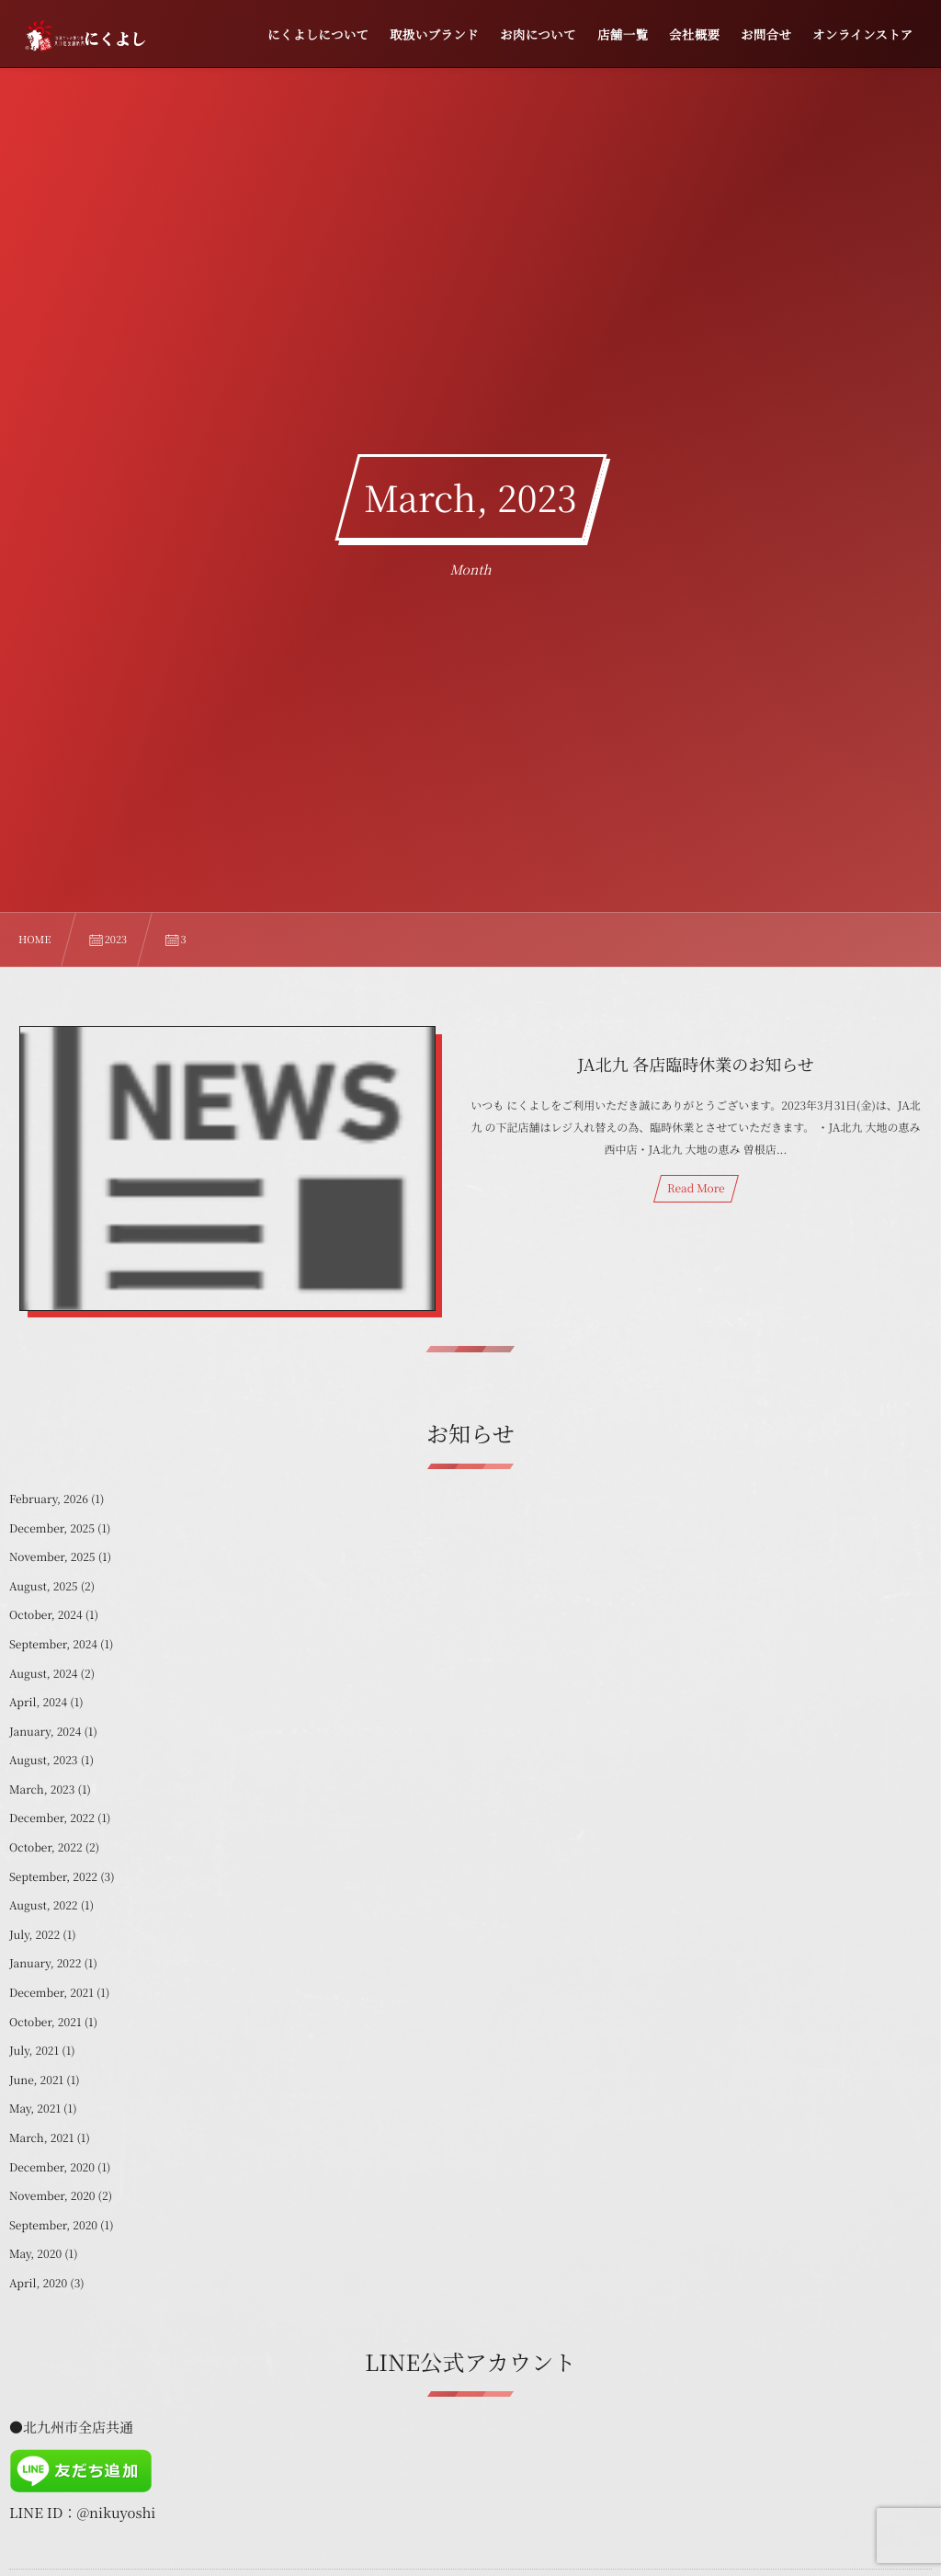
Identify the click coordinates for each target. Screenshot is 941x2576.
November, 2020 (52, 2196)
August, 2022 (43, 1905)
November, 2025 (52, 1557)
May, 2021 (35, 2108)
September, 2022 (53, 1877)
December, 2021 (51, 1992)
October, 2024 (46, 1615)
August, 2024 (43, 1673)
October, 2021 (45, 2022)
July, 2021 (34, 2050)
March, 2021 (41, 2138)
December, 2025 (52, 1528)
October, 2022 (46, 1847)
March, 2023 (41, 1789)
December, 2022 (52, 1818)
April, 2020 (38, 2283)
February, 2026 (48, 1499)
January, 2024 (45, 1731)
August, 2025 (43, 1586)
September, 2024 (53, 1644)
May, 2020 (35, 2254)
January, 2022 (45, 1963)
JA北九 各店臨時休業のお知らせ (695, 1065)
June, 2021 (36, 2080)
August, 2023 (43, 1760)
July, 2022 (34, 1935)
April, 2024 (38, 1702)
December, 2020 (52, 2167)
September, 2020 (53, 2225)
